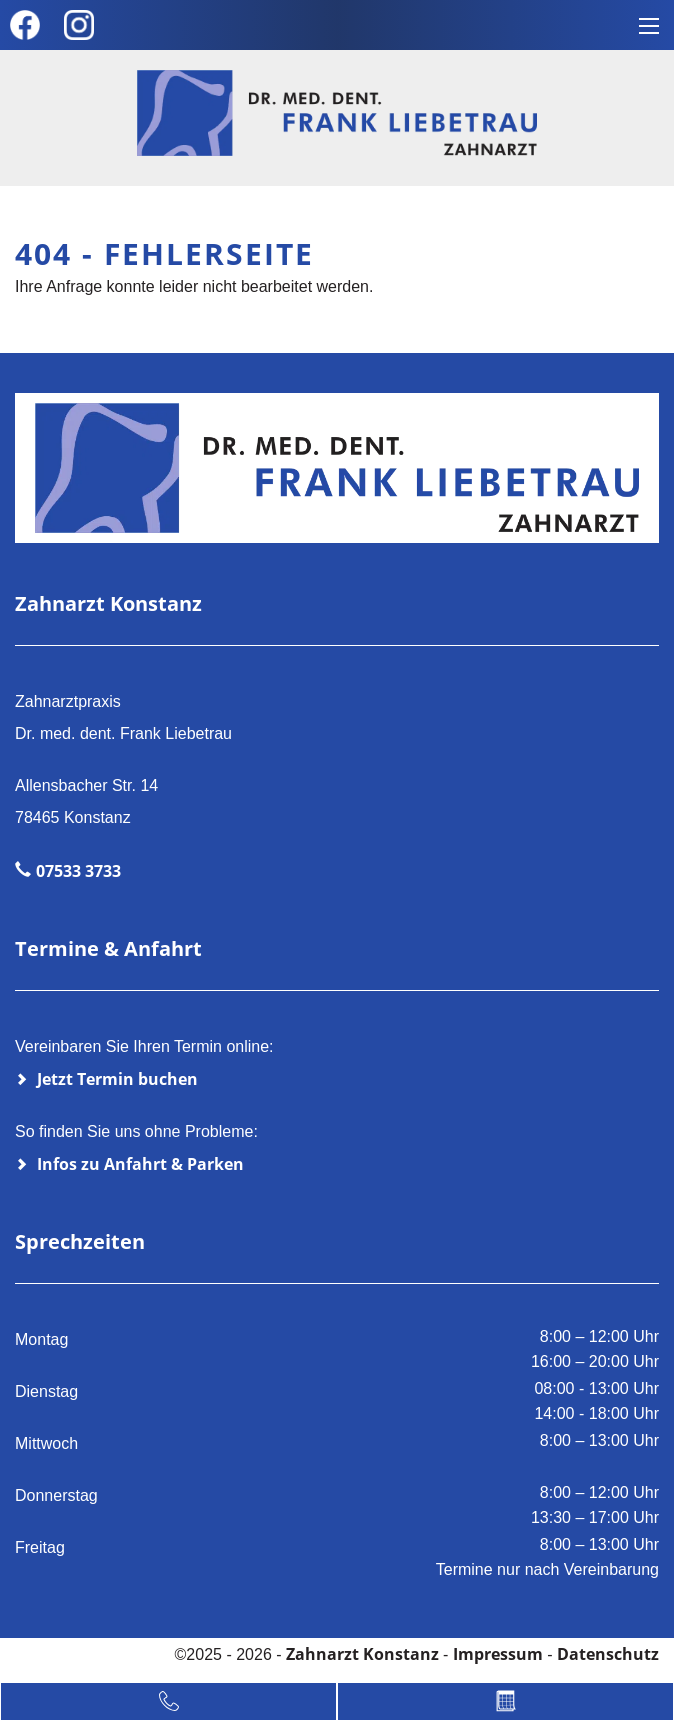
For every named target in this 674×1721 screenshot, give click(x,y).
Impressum (498, 1654)
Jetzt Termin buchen (117, 1079)
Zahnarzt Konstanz (364, 1654)
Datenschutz (608, 1654)
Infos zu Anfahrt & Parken (140, 1164)
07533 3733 (78, 871)
